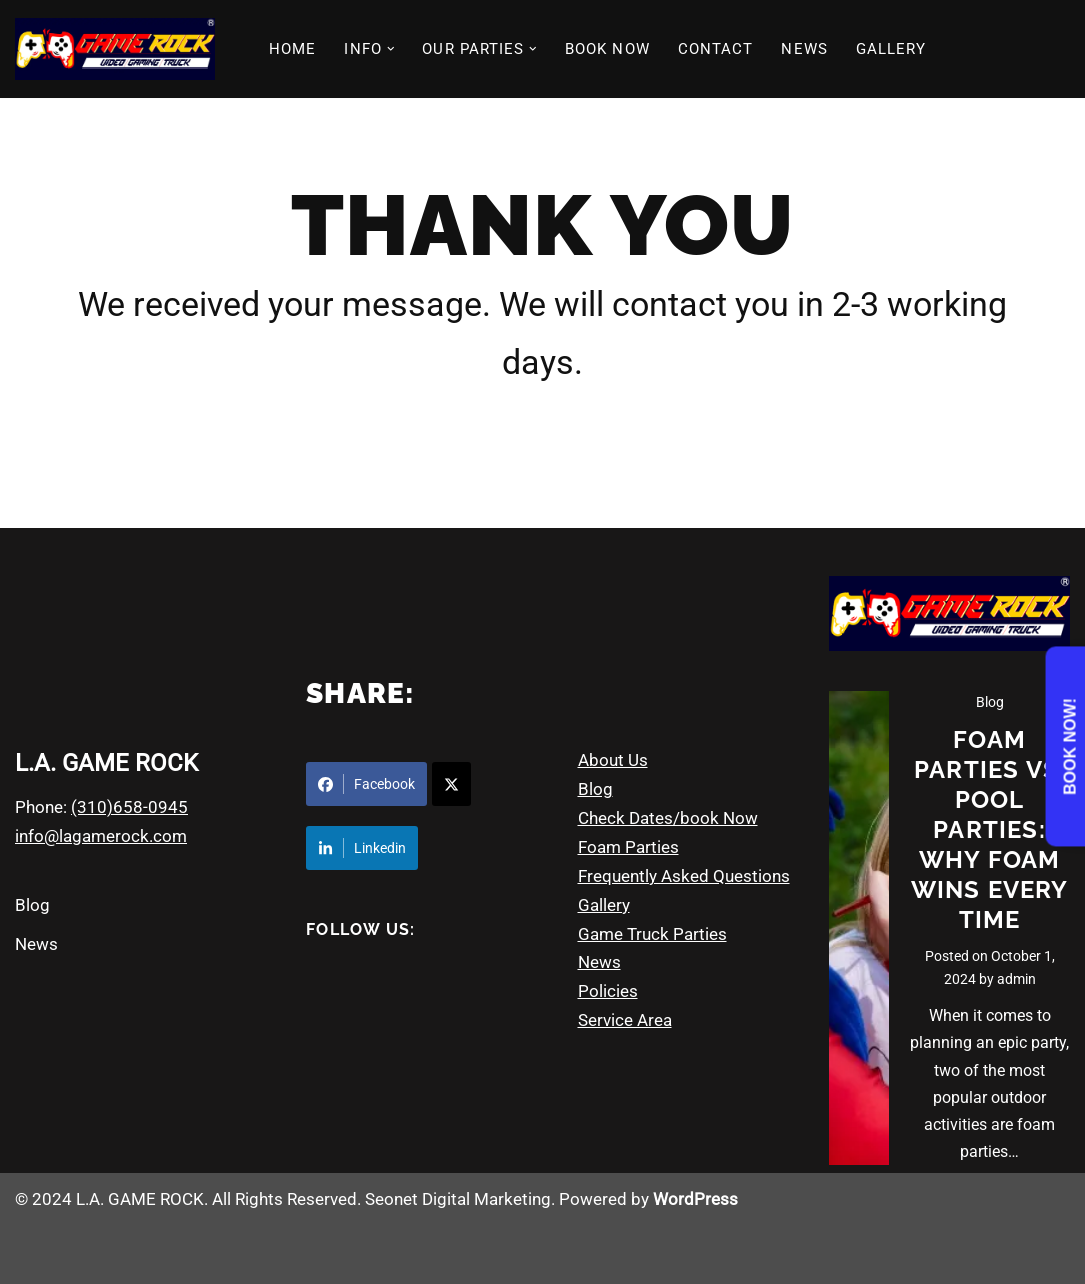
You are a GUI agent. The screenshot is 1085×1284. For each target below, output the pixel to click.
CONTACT (716, 49)
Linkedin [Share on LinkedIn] (362, 848)
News (36, 944)
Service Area (625, 1020)
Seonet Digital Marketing (458, 1199)
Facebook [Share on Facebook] (366, 784)
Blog (32, 905)
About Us (613, 760)
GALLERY (891, 49)
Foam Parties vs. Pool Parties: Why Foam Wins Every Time (990, 829)
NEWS (804, 49)
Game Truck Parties (652, 934)
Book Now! (1070, 746)
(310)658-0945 (129, 807)
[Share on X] (451, 784)
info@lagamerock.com (101, 836)
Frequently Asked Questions (684, 876)
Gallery (604, 905)
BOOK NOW (607, 49)
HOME (292, 49)
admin (1016, 979)
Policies (608, 991)
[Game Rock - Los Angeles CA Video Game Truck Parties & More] (115, 49)
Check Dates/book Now (668, 818)
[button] (391, 49)
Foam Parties (628, 847)
